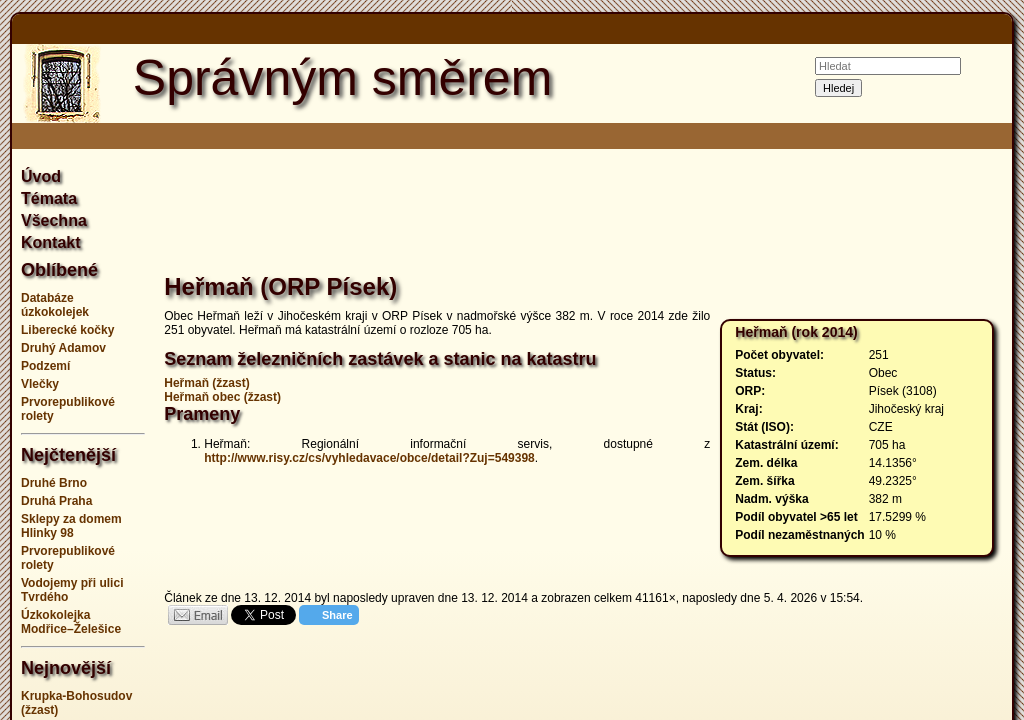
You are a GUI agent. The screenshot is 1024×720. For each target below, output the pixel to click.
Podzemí (45, 366)
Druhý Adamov (63, 348)
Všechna (54, 220)
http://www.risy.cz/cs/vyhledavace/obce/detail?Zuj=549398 (369, 458)
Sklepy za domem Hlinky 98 (71, 526)
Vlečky (40, 384)
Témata (49, 198)
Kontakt (51, 242)
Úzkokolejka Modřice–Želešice (71, 622)
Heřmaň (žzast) (206, 383)
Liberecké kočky (67, 330)
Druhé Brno (54, 483)
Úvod (41, 176)
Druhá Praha (56, 501)
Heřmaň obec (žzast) (222, 397)
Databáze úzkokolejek (55, 305)
